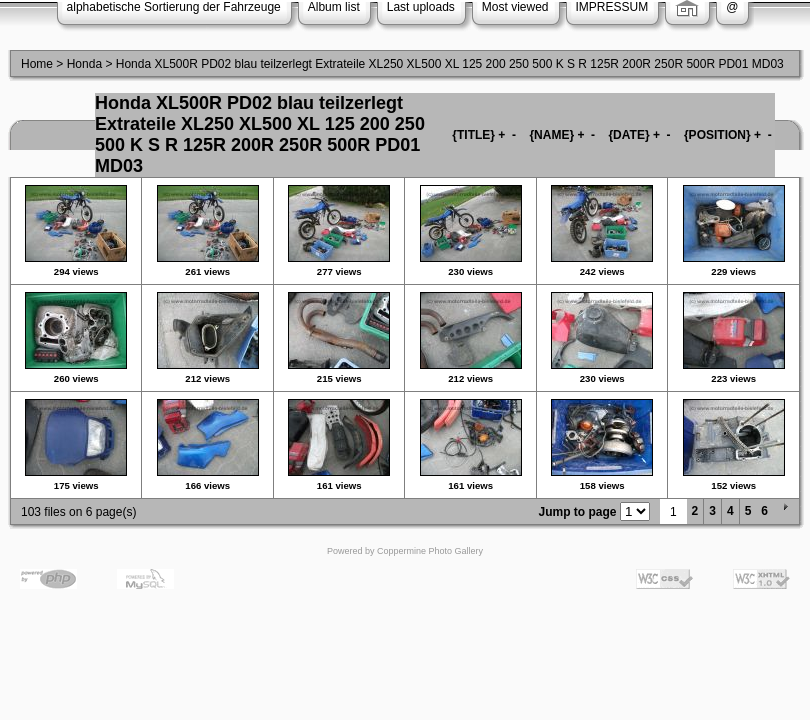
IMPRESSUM (612, 7)
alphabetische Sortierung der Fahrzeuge (174, 7)
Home (37, 64)
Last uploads (421, 7)
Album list (334, 7)
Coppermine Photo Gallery (430, 551)
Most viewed (515, 7)
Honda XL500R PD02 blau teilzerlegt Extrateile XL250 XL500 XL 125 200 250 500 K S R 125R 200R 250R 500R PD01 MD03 (450, 64)
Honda (84, 64)
